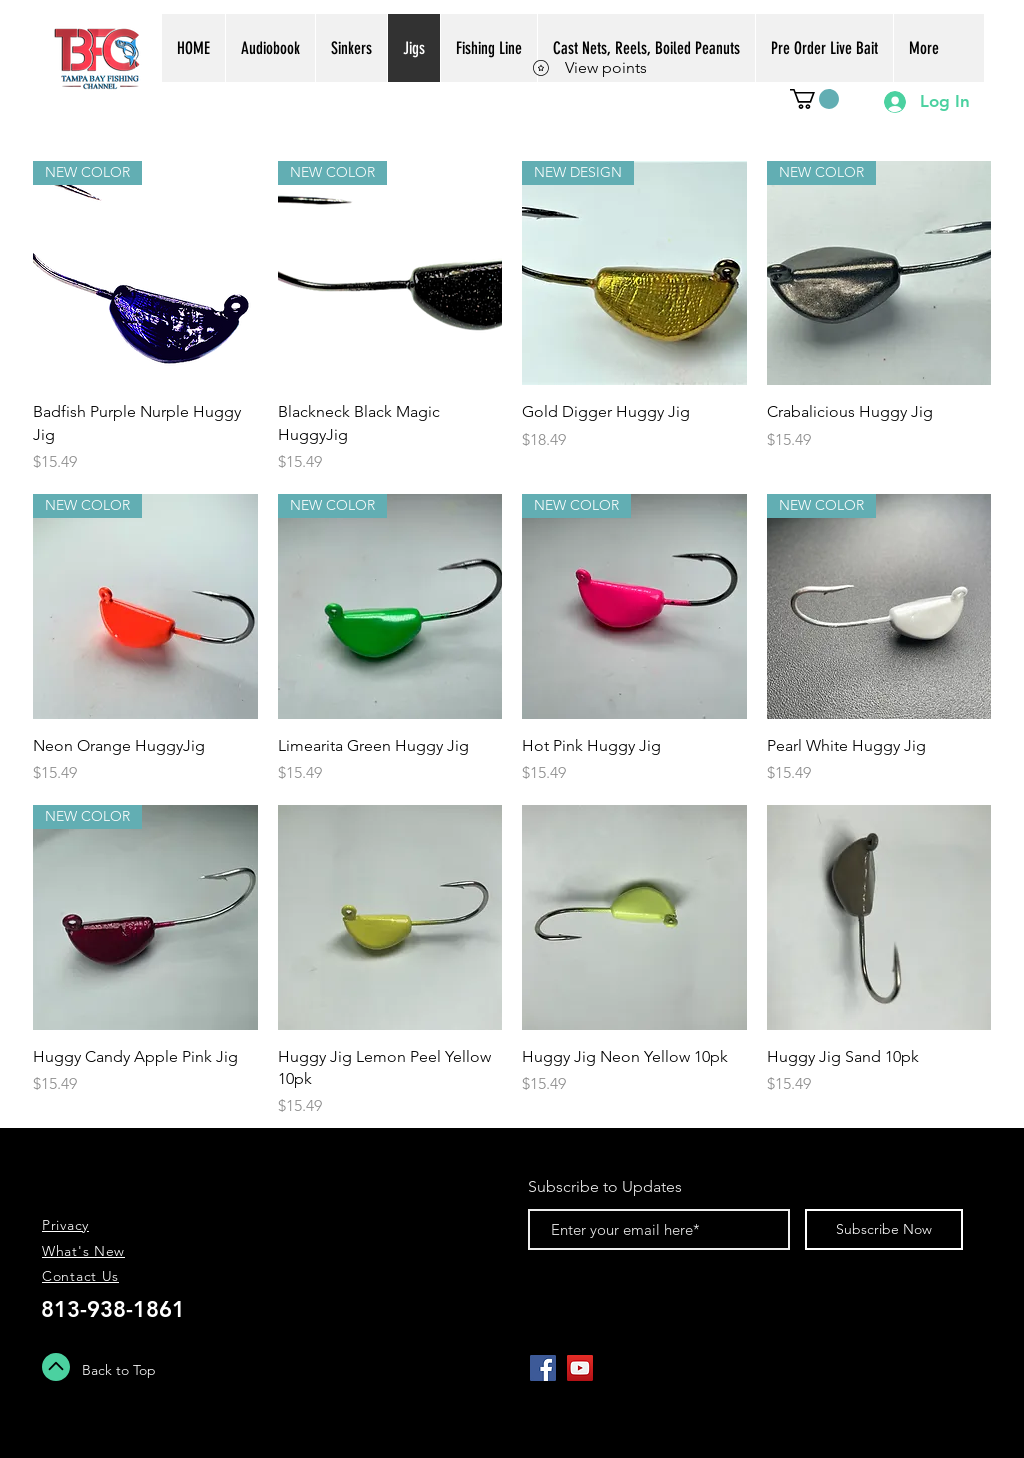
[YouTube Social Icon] (580, 1368)
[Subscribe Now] (884, 1229)
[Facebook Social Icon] (543, 1368)
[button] (814, 99)
